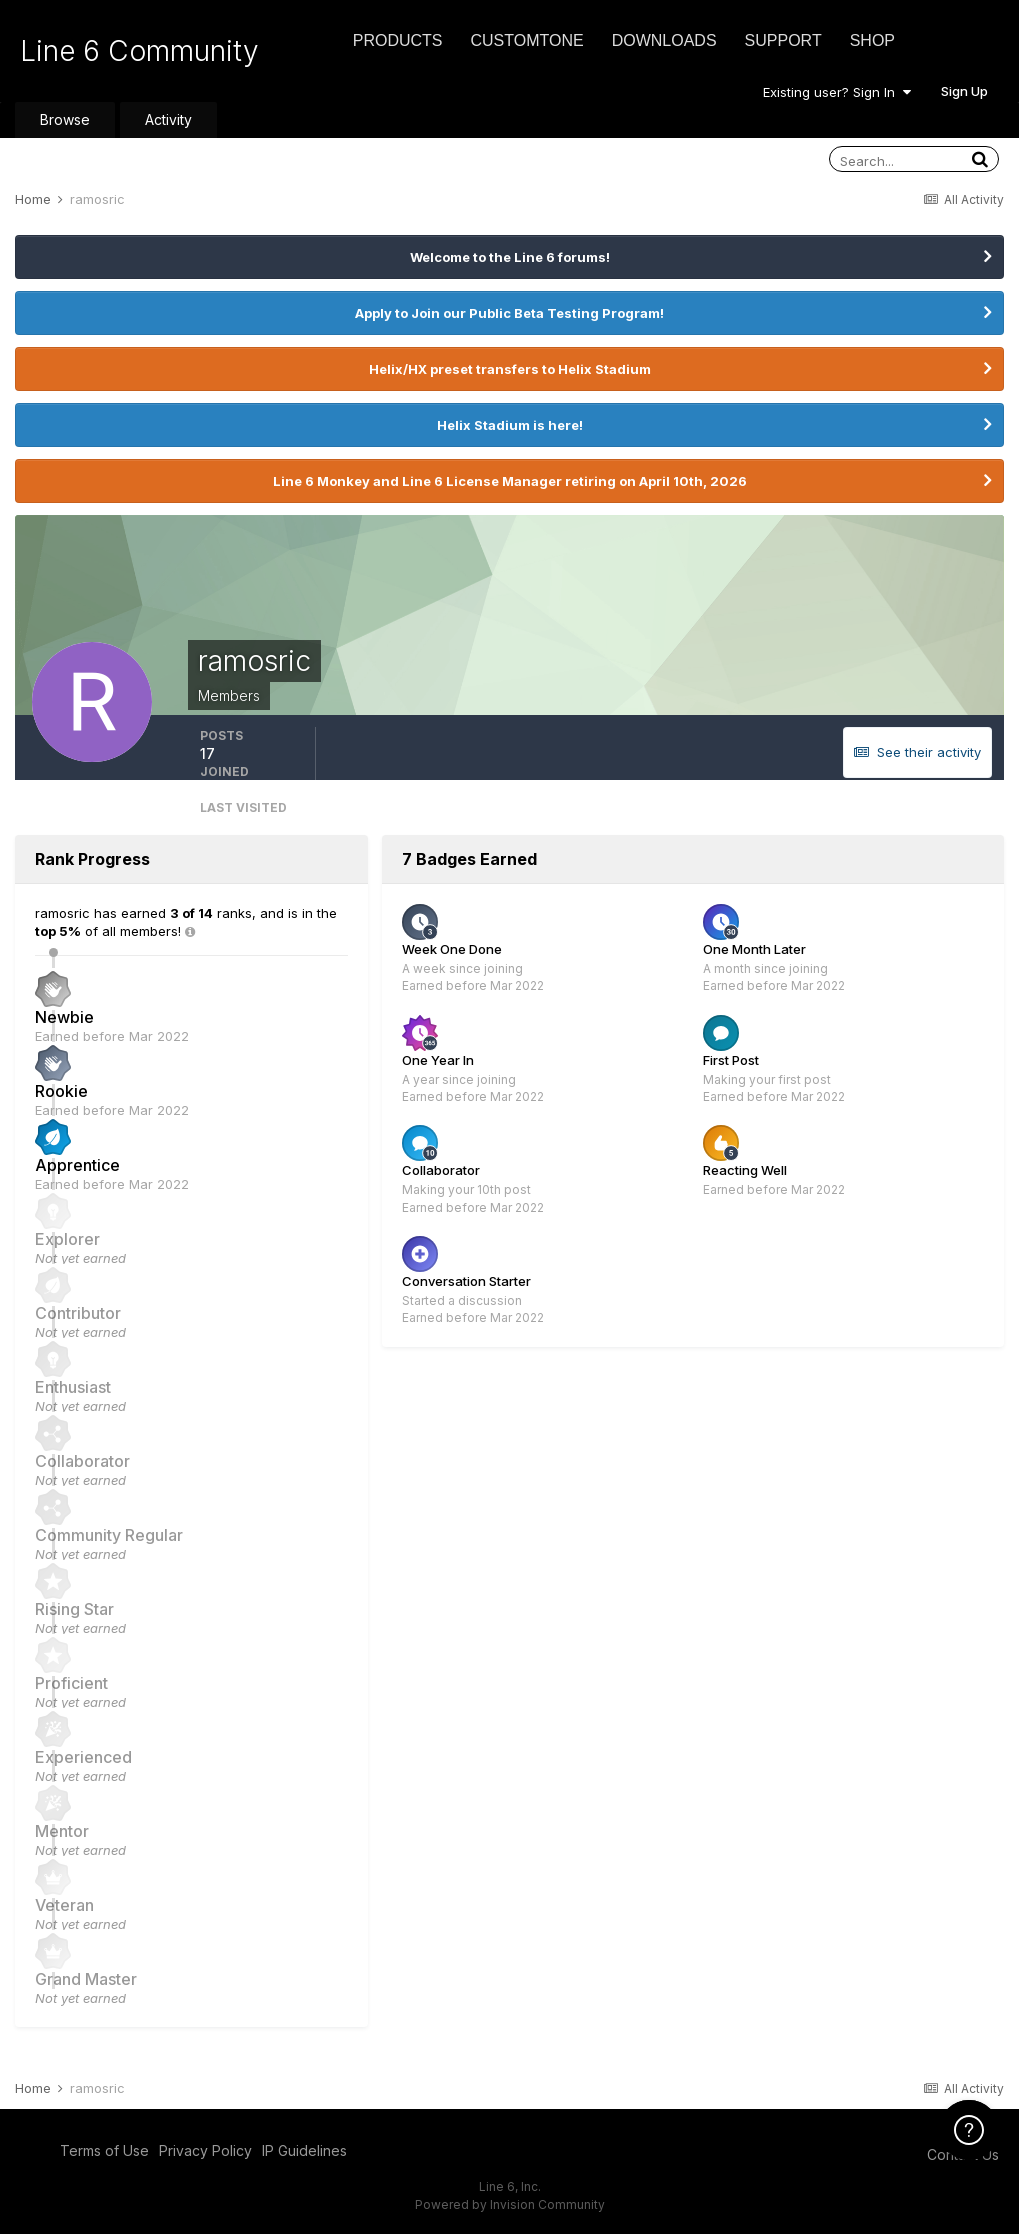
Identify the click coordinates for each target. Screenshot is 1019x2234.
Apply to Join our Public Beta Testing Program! (509, 313)
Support (783, 40)
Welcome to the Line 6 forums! (510, 257)
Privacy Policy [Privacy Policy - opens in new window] (205, 2150)
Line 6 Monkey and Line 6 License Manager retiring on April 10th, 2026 (510, 481)
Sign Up (964, 91)
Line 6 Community (139, 51)
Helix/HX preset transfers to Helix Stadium (510, 369)
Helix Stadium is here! (510, 425)
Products (398, 40)
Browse (65, 119)
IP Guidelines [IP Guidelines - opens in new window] (304, 2150)
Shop (872, 40)
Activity (168, 119)
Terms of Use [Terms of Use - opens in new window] (104, 2150)
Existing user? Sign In (837, 92)
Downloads (664, 40)
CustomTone (526, 40)
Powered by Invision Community (510, 2204)
